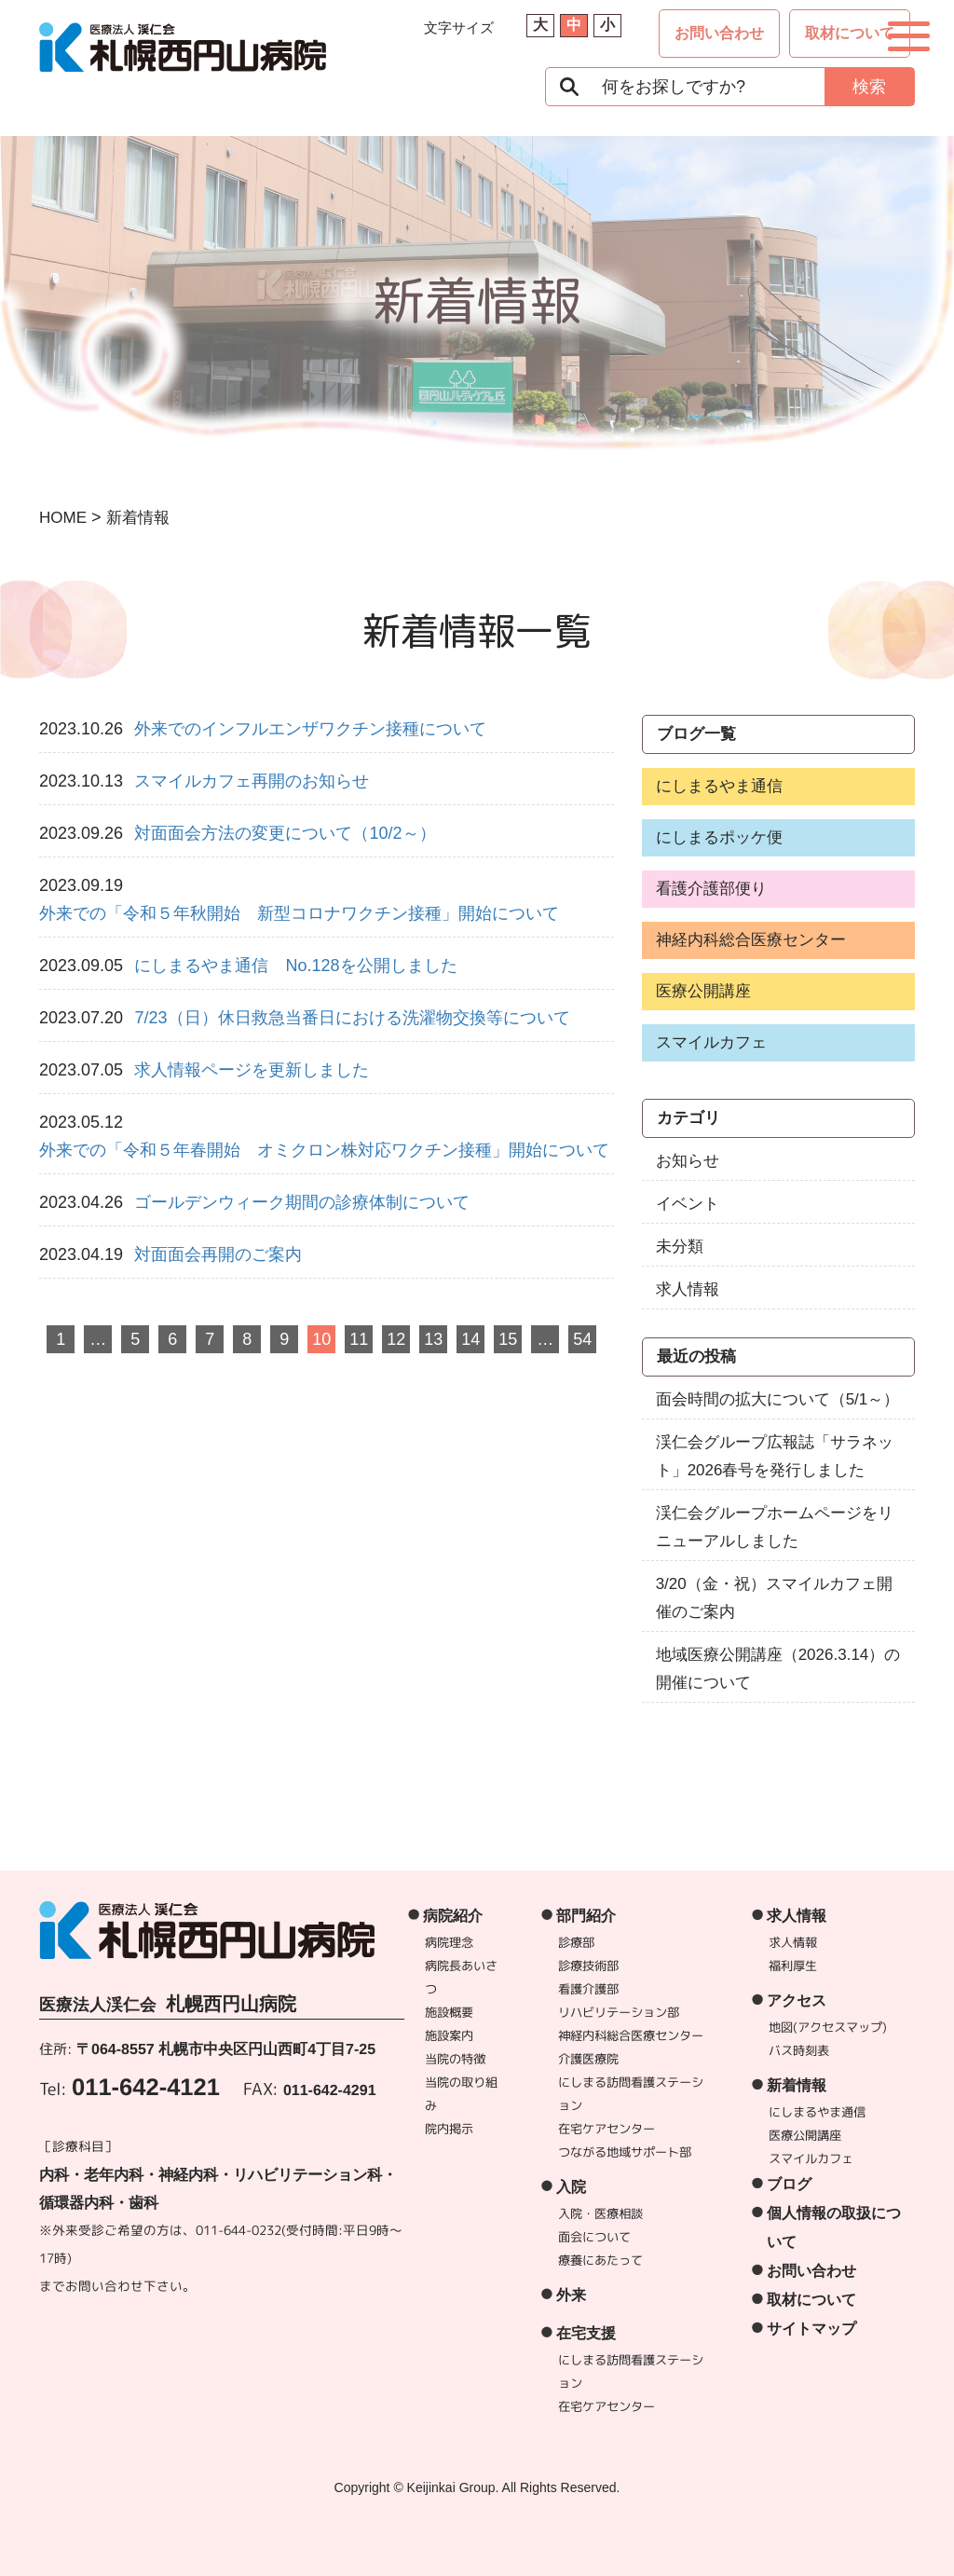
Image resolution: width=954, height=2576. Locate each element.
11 (358, 1339)
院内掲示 (449, 2128)
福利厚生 (793, 1965)
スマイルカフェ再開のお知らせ (251, 781)
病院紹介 (454, 1916)
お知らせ (687, 1161)
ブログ (789, 2184)
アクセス (796, 2000)
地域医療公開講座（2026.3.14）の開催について (778, 1669)
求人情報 (687, 1289)
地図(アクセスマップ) (828, 2027)
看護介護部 (589, 1988)
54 (582, 1339)
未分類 (679, 1246)
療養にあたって (600, 2260)
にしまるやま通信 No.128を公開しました (295, 965)
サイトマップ (811, 2328)
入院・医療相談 (600, 2213)
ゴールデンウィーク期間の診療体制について (302, 1202)
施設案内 (450, 2035)
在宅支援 (586, 2333)
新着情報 (796, 2085)
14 (470, 1339)
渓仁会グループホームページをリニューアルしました (774, 1527)
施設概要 (450, 2012)
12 (396, 1339)
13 (433, 1339)
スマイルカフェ (711, 1042)
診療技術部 (589, 1965)
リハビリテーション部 (619, 2012)
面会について (594, 2236)
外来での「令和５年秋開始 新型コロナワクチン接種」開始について (299, 913)
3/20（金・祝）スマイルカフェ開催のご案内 (774, 1598)
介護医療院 (588, 2058)
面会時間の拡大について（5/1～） (778, 1399)
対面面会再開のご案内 (218, 1254)
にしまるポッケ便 (719, 837)
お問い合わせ (719, 33)
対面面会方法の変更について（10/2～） (284, 833)
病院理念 (450, 1942)
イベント (687, 1204)
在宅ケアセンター (606, 2128)
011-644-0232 (238, 2230)
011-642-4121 (146, 2087)
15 (507, 1339)
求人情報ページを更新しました (251, 1070)
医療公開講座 (703, 991)
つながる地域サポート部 (624, 2152)
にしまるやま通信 (719, 786)
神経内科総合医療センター (751, 940)
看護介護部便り (711, 888)
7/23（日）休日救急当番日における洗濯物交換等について (351, 1017)
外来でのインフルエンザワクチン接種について (310, 728)
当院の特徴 (455, 2058)
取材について (849, 33)
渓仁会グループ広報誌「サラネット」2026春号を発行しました (774, 1456)
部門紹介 (587, 1916)
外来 (571, 2295)
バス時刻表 (799, 2050)
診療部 (577, 1942)
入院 (571, 2187)
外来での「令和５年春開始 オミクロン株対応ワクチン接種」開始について (324, 1150)
